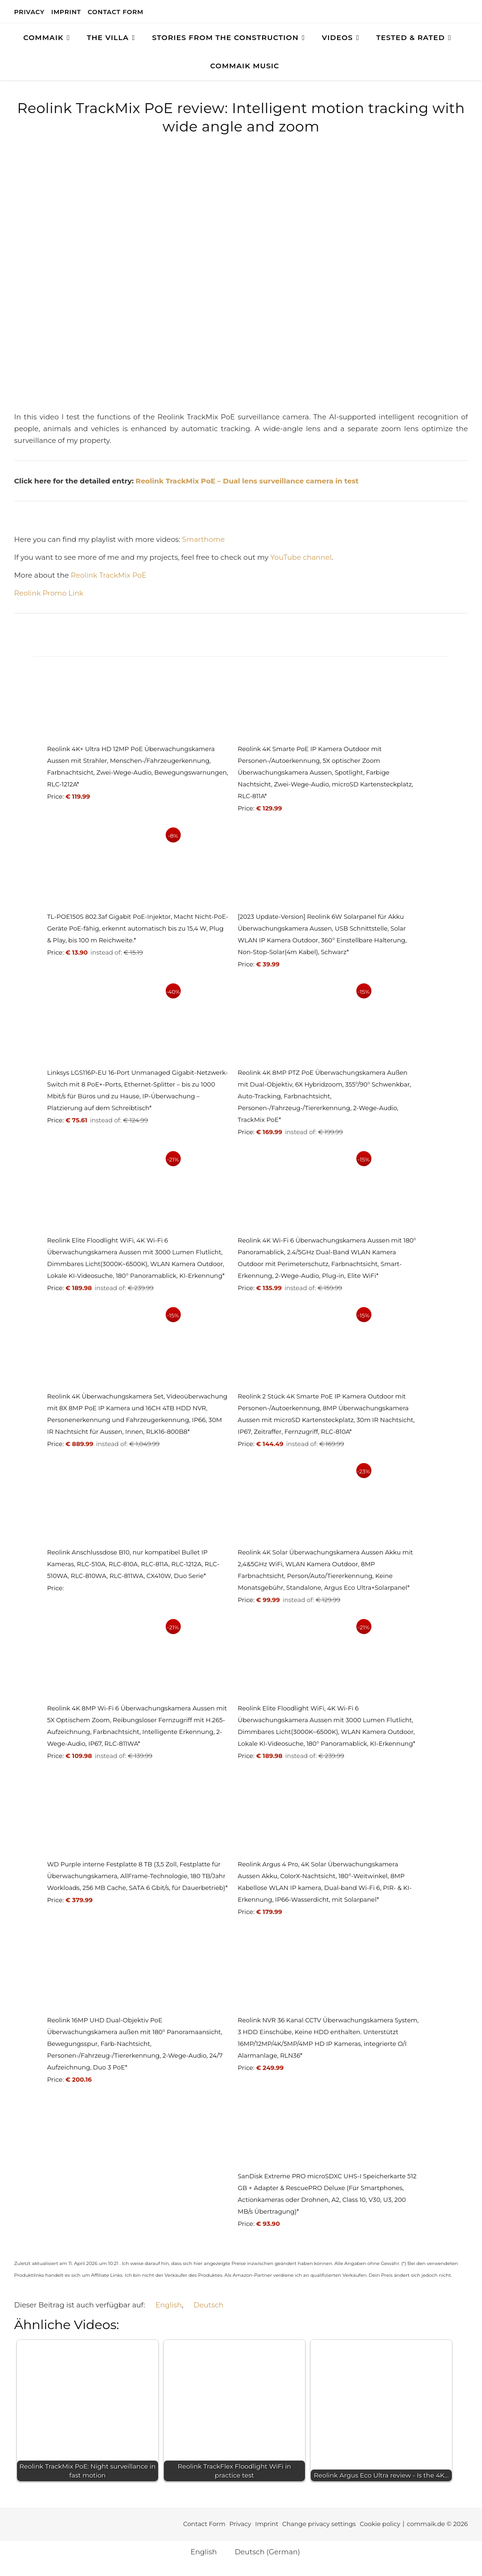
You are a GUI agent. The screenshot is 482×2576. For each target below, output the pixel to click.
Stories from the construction (225, 37)
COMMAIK (43, 37)
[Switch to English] (164, 2304)
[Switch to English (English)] (199, 2551)
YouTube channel (300, 557)
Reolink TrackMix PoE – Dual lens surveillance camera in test (247, 480)
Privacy (29, 12)
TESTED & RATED (410, 37)
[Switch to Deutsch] (204, 2304)
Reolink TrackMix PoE (108, 575)
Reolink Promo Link (48, 593)
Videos (337, 37)
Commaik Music (245, 65)
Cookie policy (380, 2523)
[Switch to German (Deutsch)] (263, 2551)
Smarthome (203, 539)
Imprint (66, 12)
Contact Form (116, 12)
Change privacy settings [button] (319, 2523)
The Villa (108, 37)
